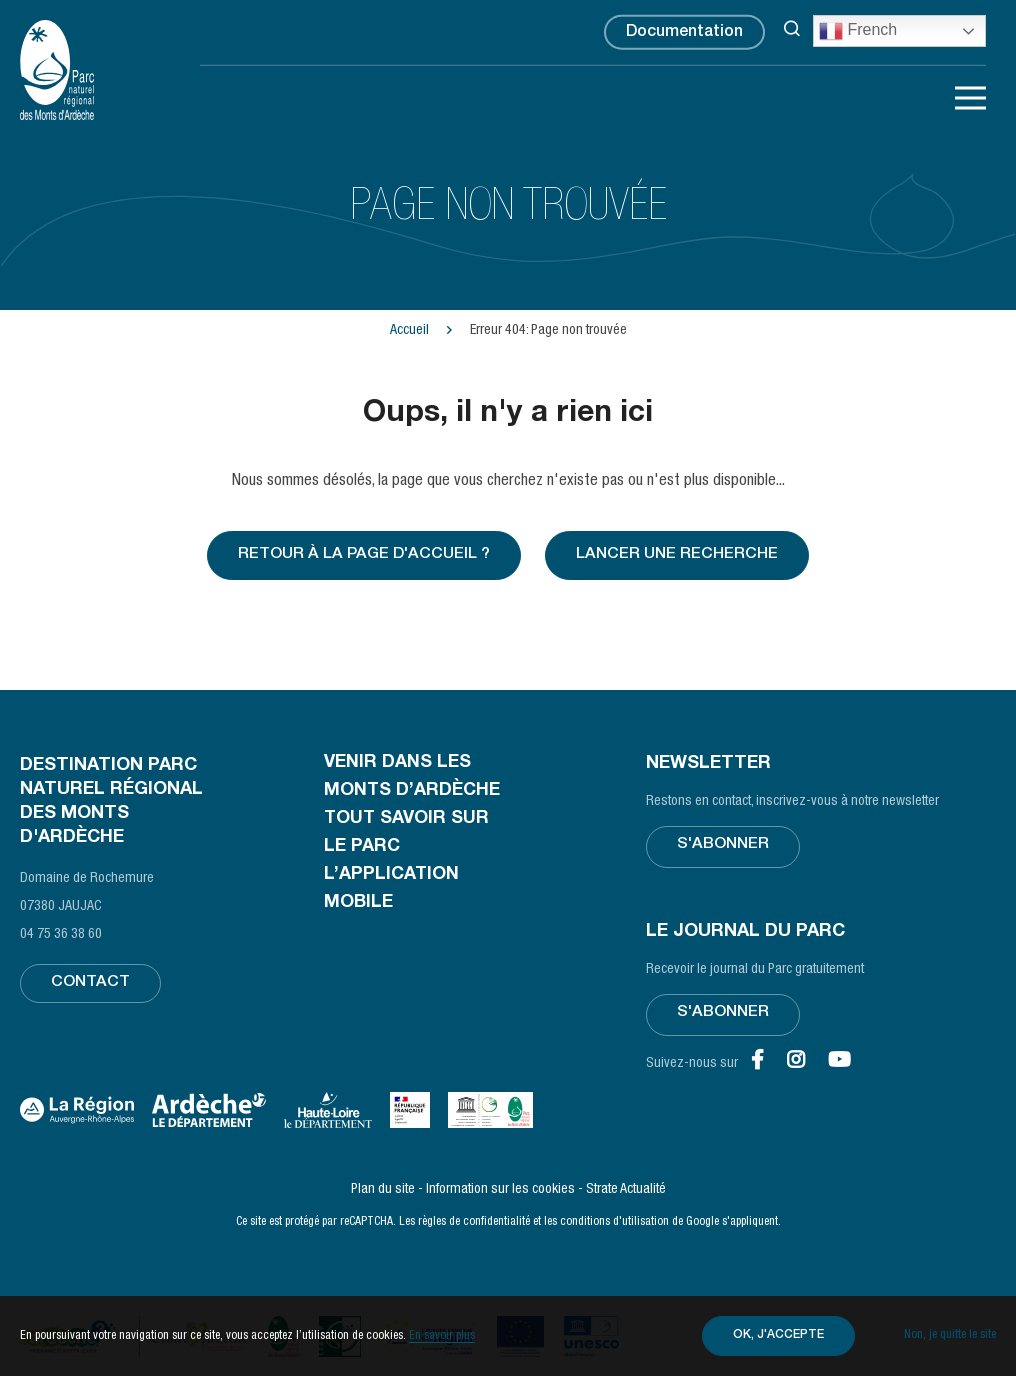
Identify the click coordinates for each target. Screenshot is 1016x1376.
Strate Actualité (626, 1190)
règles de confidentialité (474, 1222)
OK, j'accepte (774, 1336)
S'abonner (723, 847)
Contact (90, 985)
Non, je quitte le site (950, 1336)
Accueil (409, 331)
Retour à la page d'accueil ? (363, 556)
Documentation (684, 34)
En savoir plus (442, 1336)
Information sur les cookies (500, 1190)
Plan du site (383, 1190)
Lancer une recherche (678, 556)
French (858, 31)
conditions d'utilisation (614, 1222)
